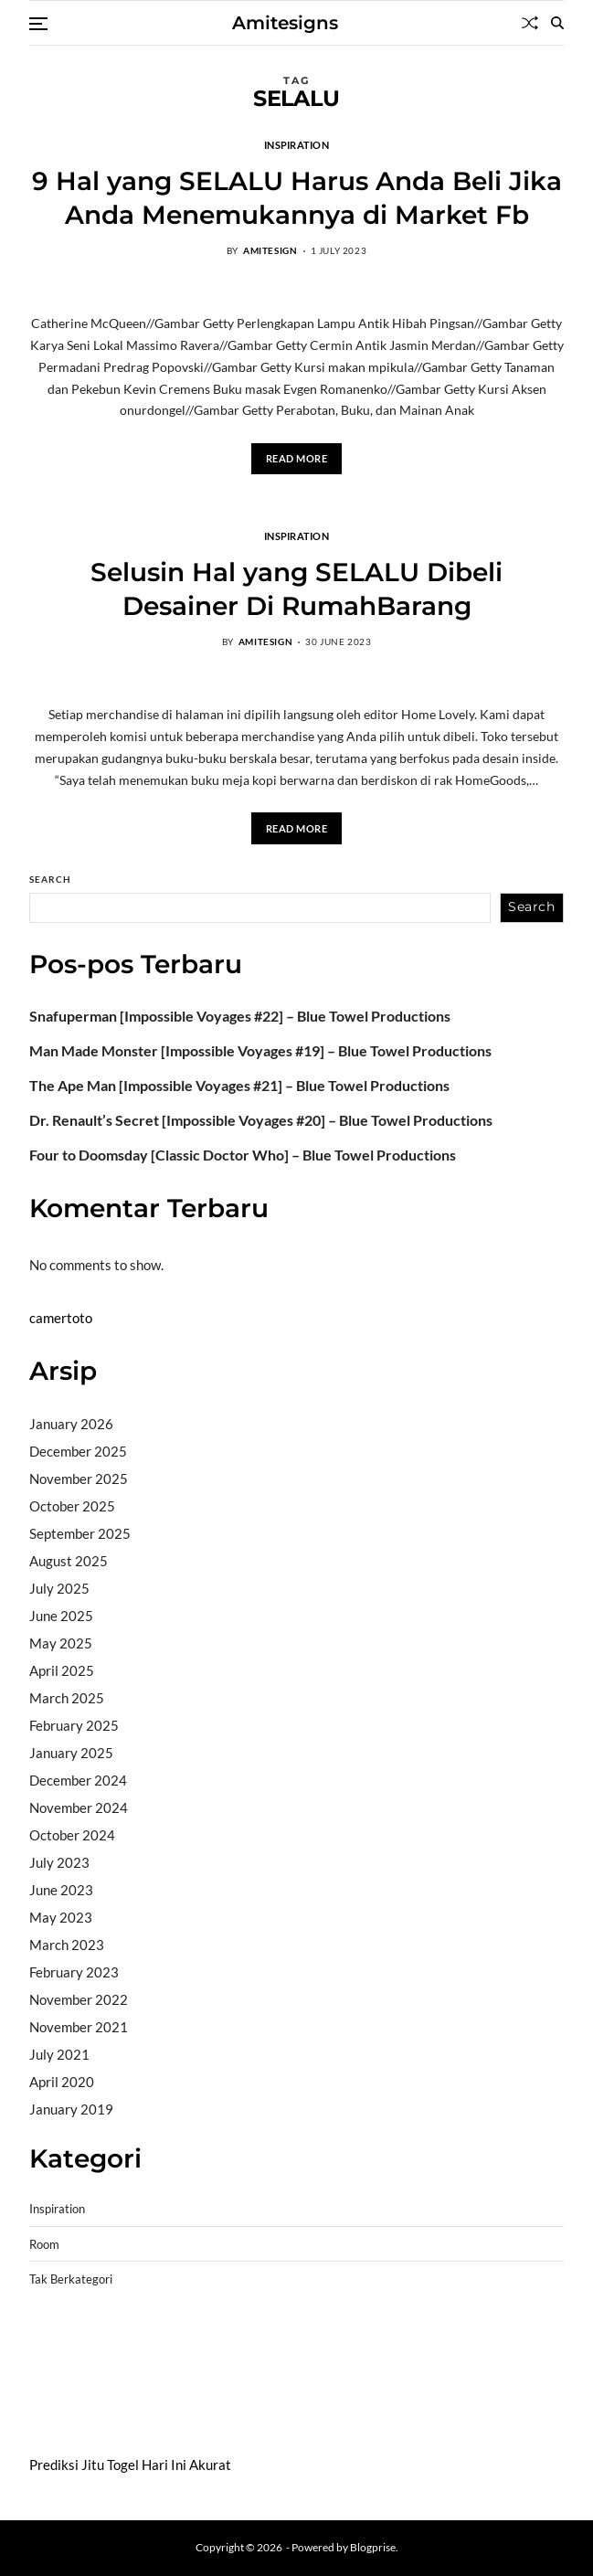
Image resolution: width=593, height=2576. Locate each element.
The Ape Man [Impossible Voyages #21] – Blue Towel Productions (239, 1085)
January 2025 (71, 1752)
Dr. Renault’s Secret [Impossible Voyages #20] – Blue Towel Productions (260, 1120)
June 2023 (61, 1890)
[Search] (557, 22)
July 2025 (59, 1588)
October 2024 (72, 1835)
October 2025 (72, 1506)
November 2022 (78, 1999)
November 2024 (78, 1807)
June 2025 (61, 1615)
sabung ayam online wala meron (124, 2390)
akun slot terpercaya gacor (285, 2344)
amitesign (270, 250)
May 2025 (60, 1643)
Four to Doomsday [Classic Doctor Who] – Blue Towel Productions (242, 1155)
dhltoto (51, 2344)
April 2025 (61, 1670)
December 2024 (78, 1780)
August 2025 (68, 1561)
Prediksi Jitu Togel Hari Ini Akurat (130, 2464)
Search (50, 879)
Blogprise (373, 2547)
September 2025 (80, 1533)
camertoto (60, 1317)
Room (44, 2245)
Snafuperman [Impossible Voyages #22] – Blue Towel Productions (239, 1016)
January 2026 (71, 1423)
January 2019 (71, 2109)
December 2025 (78, 1451)
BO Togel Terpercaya (138, 2344)
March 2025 (66, 1698)
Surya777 (59, 2413)
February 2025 (74, 1725)
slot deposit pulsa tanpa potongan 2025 (422, 2367)
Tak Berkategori (70, 2279)
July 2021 (59, 2054)
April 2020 (61, 2081)
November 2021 (78, 2027)
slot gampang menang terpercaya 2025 (184, 2367)
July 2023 (59, 1862)
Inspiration (296, 144)
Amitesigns (285, 23)
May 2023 (60, 1917)
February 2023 (74, 1972)
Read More (297, 458)
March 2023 (66, 1944)
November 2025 (78, 1478)
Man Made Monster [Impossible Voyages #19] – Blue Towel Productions (260, 1051)
